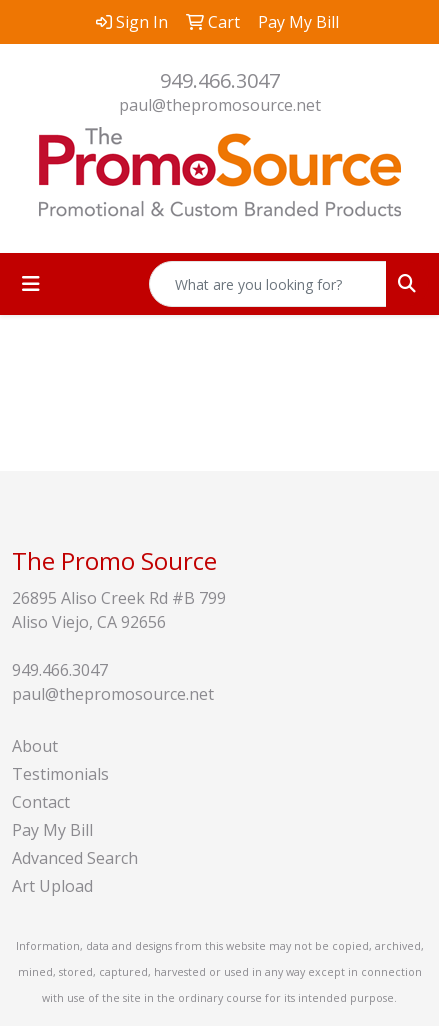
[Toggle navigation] (31, 284)
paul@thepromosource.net (220, 105)
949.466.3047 (220, 80)
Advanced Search (75, 858)
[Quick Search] (268, 284)
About (35, 746)
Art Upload (52, 886)
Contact (41, 802)
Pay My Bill (52, 830)
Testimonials (60, 774)
